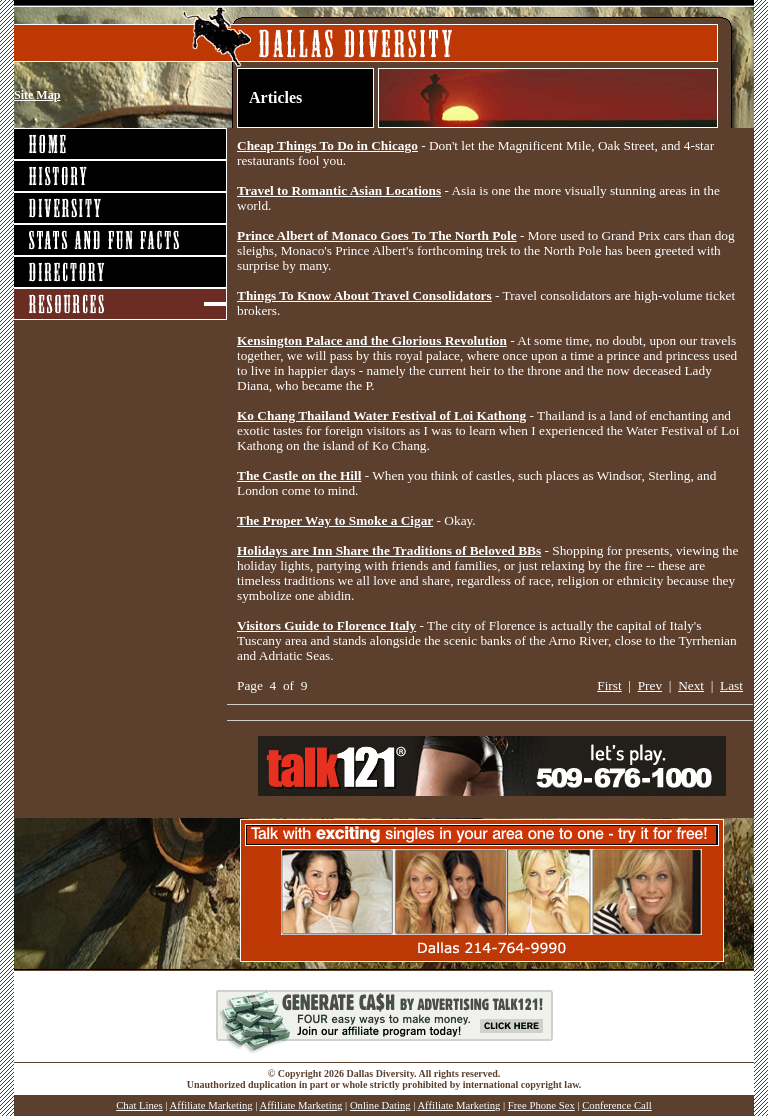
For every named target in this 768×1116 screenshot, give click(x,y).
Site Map (37, 95)
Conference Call (617, 1105)
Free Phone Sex (541, 1105)
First (609, 685)
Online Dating (380, 1105)
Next (691, 685)
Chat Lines (139, 1105)
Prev (650, 685)
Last (731, 685)
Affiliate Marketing (211, 1105)
